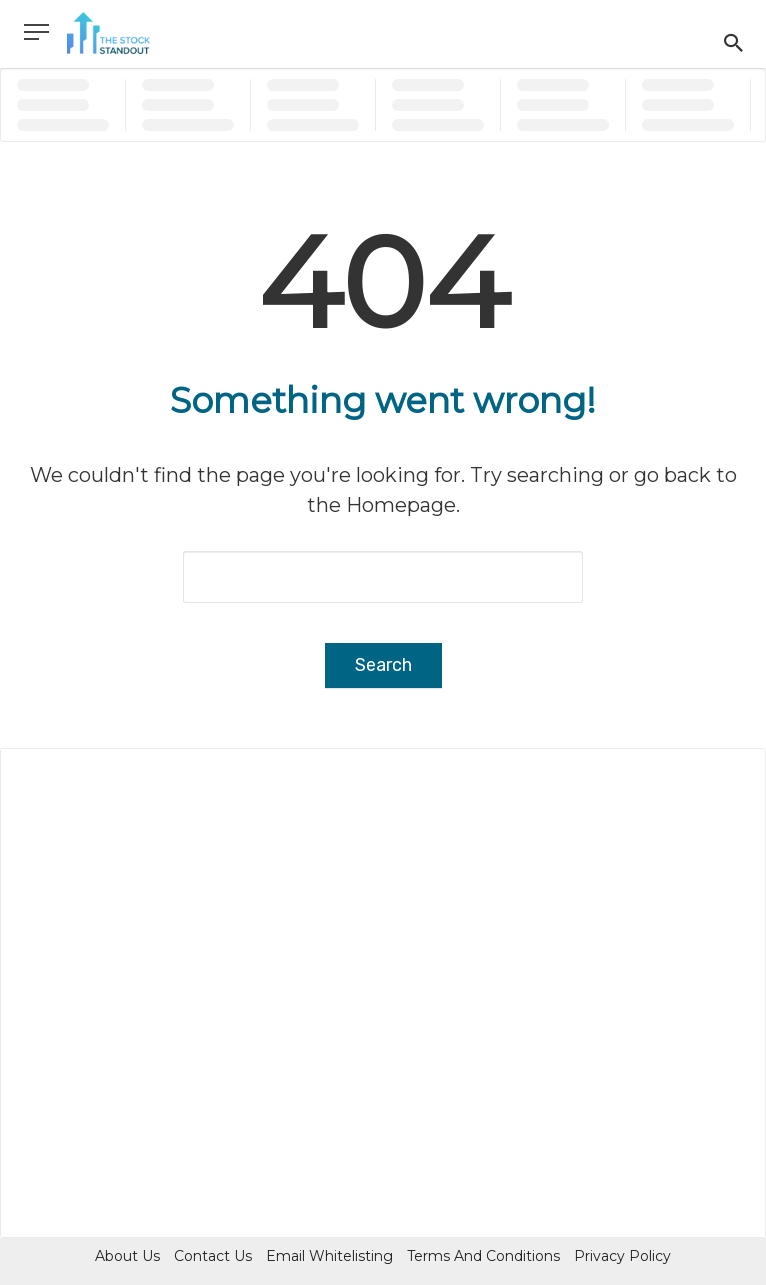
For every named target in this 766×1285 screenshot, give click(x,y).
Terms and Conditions (483, 1256)
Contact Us (213, 1256)
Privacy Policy (622, 1256)
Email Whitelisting (329, 1256)
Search (383, 665)
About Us (127, 1256)
